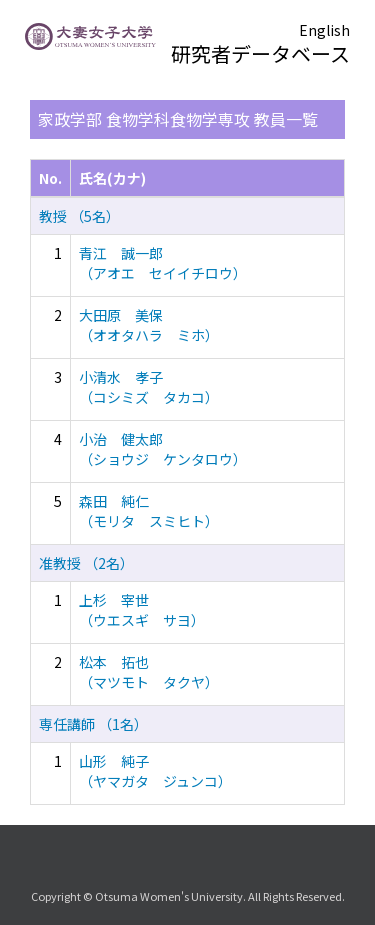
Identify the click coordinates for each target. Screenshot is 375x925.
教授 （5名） (79, 216)
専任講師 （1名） (93, 724)
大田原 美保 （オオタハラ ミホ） (149, 325)
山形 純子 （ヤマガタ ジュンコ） (155, 771)
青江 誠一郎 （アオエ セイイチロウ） (163, 263)
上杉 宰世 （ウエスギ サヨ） (142, 610)
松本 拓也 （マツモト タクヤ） (149, 672)
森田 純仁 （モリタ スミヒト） (149, 511)
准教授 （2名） (86, 563)
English (324, 30)
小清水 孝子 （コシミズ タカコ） (149, 387)
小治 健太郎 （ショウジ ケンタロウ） (163, 449)
